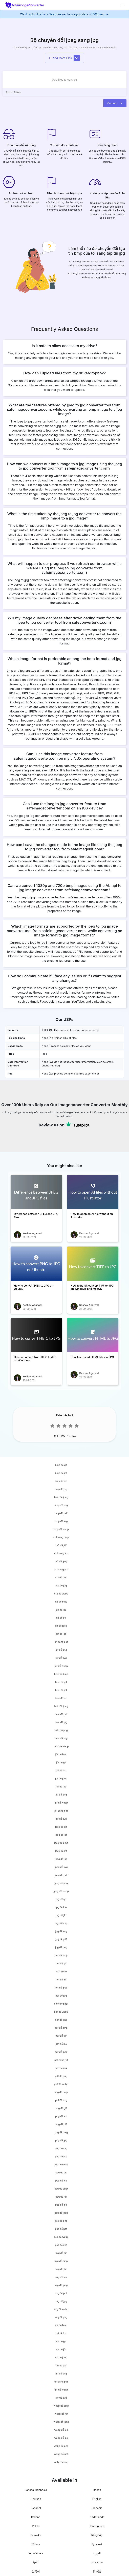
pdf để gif (61, 2035)
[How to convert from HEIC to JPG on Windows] (36, 1335)
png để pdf (61, 2156)
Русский (97, 2544)
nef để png (61, 2019)
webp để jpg (61, 2437)
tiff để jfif (61, 2349)
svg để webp (61, 2309)
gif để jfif (61, 1617)
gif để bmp (61, 1601)
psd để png (61, 2220)
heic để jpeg (61, 1706)
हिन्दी (35, 2562)
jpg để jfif (61, 1915)
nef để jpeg (61, 1987)
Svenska (35, 2535)
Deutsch (36, 2499)
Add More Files (64, 58)
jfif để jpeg (61, 1778)
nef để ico (61, 1971)
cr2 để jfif (61, 1545)
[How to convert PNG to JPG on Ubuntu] (36, 1264)
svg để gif (61, 2253)
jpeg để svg (61, 1867)
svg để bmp (61, 2261)
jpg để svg (61, 1931)
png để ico (61, 2116)
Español (36, 2508)
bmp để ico (61, 1481)
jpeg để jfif (61, 1850)
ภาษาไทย (97, 2562)
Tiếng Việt (97, 2535)
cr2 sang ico (61, 1553)
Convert (114, 103)
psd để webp (61, 2236)
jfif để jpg (61, 1786)
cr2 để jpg (61, 1585)
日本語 (97, 2571)
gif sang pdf (61, 1641)
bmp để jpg (61, 1489)
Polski (36, 2526)
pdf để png (61, 2076)
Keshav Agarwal (32, 1233)
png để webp (61, 2164)
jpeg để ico (61, 1834)
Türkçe (35, 2544)
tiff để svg (61, 2397)
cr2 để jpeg (61, 1561)
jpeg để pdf (61, 1875)
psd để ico (61, 2180)
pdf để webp (61, 2084)
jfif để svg (61, 1818)
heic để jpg (61, 1722)
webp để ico (61, 2429)
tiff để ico (61, 2333)
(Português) (96, 2526)
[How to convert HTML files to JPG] (92, 1335)
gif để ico (61, 1609)
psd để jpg (61, 2204)
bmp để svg (61, 1521)
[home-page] (25, 5)
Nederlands (97, 2517)
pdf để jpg (61, 2068)
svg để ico (61, 2277)
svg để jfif (61, 2269)
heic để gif (61, 1682)
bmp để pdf (61, 1513)
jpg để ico (61, 1907)
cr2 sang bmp (61, 1537)
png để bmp (61, 2092)
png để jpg (61, 2140)
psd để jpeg (61, 2212)
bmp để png (61, 1505)
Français (97, 2508)
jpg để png (61, 1947)
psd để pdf (61, 2228)
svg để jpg (61, 2301)
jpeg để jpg (61, 1858)
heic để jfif (61, 1690)
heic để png (61, 1730)
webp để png (61, 2445)
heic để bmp (61, 1674)
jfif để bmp (61, 1754)
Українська (36, 2553)
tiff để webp (61, 2389)
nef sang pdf (61, 2003)
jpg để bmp (61, 1923)
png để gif (61, 2108)
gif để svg (61, 1657)
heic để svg (61, 1738)
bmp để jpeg (61, 1497)
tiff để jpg (61, 2365)
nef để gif (61, 1963)
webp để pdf (61, 2454)
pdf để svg (61, 2100)
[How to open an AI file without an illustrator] (92, 1192)
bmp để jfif (61, 1473)
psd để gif (61, 2172)
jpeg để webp (61, 1891)
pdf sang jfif (61, 2060)
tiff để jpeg (61, 2357)
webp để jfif (61, 2413)
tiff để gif (61, 2341)
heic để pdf (61, 1714)
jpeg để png (61, 1883)
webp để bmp (61, 2405)
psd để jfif (61, 2196)
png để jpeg (61, 2132)
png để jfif (61, 2124)
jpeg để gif (61, 1826)
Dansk (97, 2490)
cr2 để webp (61, 1593)
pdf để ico (61, 2043)
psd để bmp (61, 2188)
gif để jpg (61, 1633)
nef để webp (61, 2011)
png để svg (61, 2148)
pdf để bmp (61, 2027)
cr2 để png (61, 1577)
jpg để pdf (61, 1939)
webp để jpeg (61, 2421)
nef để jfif (61, 1979)
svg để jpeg (61, 2285)
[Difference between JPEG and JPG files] (36, 1192)
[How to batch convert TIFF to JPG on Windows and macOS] (92, 1264)
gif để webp (61, 1666)
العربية (97, 2553)
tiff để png (61, 2373)
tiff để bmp (61, 2325)
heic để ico (61, 1698)
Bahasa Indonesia (36, 2490)
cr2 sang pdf (61, 1569)
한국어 (36, 2571)
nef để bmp (61, 1955)
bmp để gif (61, 1464)
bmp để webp (61, 1529)
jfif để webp (61, 1802)
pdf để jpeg (61, 2051)
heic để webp (61, 1746)
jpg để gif (61, 1899)
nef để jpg (61, 1995)
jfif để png (61, 1794)
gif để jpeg (61, 1625)
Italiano (35, 2517)
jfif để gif (61, 1762)
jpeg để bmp (61, 1842)
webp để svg (61, 2462)
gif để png (61, 1649)
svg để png (61, 2317)
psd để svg (61, 2244)
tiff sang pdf (61, 2381)
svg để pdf (61, 2293)
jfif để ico (61, 1770)
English (97, 2499)
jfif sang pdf (61, 1810)
